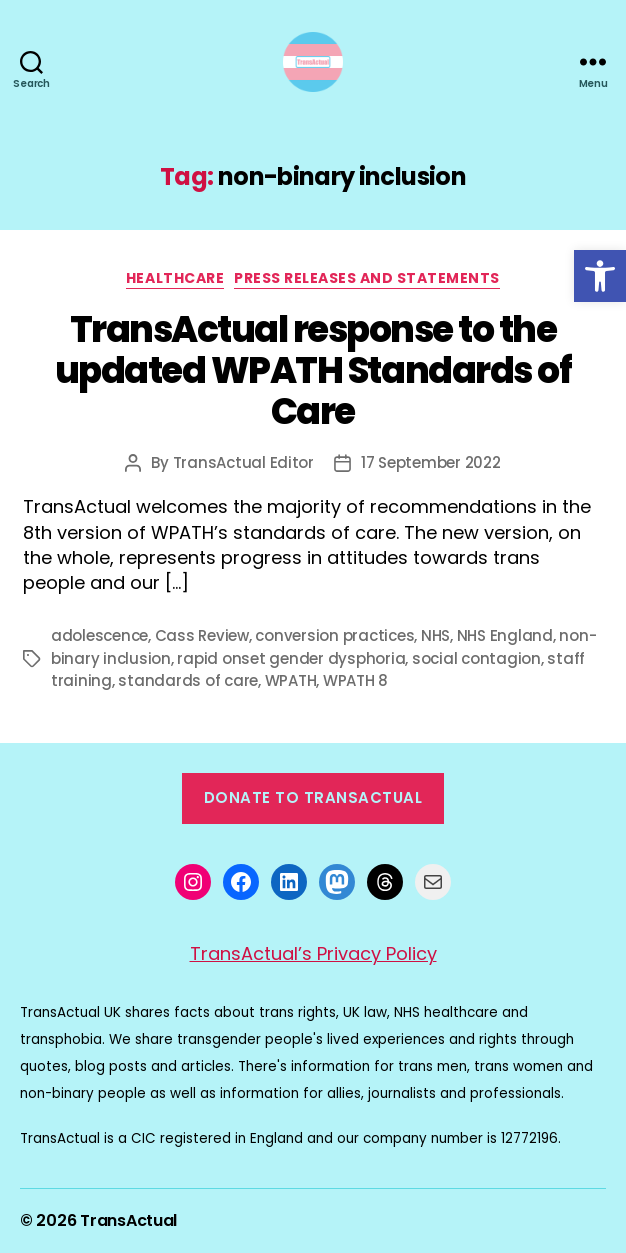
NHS (435, 635)
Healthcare (175, 279)
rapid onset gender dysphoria (291, 658)
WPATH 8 (355, 680)
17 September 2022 (431, 462)
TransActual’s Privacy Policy (313, 953)
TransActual (128, 1220)
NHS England (505, 635)
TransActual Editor (243, 462)
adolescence (99, 635)
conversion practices (334, 635)
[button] (600, 276)
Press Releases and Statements (367, 279)
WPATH (291, 680)
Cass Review (202, 635)
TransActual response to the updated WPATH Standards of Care (313, 370)
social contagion (476, 658)
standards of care (188, 680)
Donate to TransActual (313, 797)
